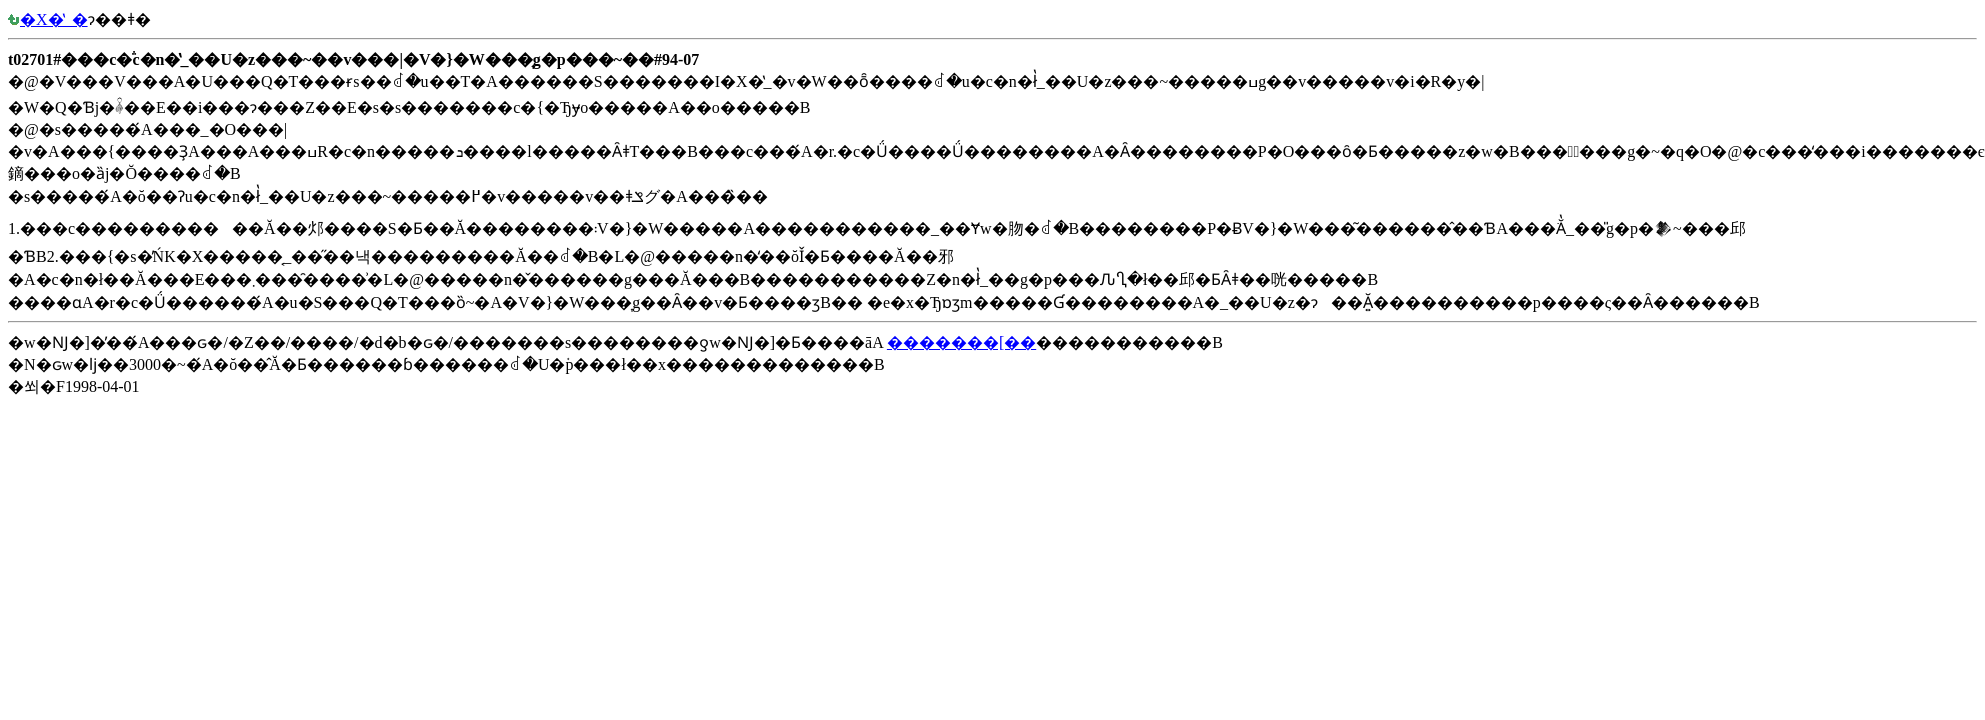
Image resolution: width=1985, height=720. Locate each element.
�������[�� (961, 342)
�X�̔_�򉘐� (48, 19)
